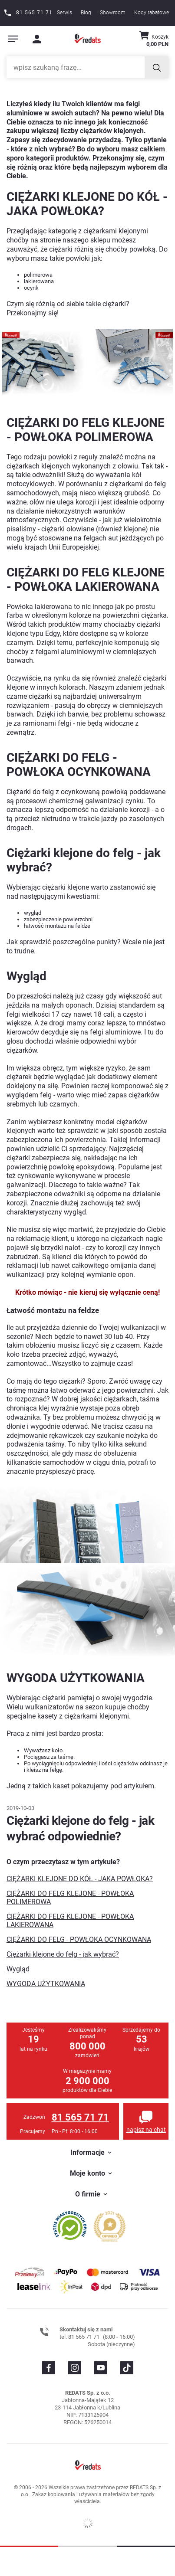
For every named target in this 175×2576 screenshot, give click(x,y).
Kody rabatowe (151, 13)
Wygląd (18, 1969)
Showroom (112, 13)
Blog (86, 13)
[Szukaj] (156, 67)
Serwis (64, 13)
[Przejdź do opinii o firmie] (70, 2225)
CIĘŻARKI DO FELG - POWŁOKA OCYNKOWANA (79, 1939)
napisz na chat (146, 2129)
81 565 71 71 (80, 2117)
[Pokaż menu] (13, 39)
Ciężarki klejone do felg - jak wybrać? (63, 1954)
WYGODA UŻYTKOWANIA (46, 1984)
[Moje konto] (37, 39)
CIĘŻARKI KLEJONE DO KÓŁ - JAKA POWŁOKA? (80, 1879)
